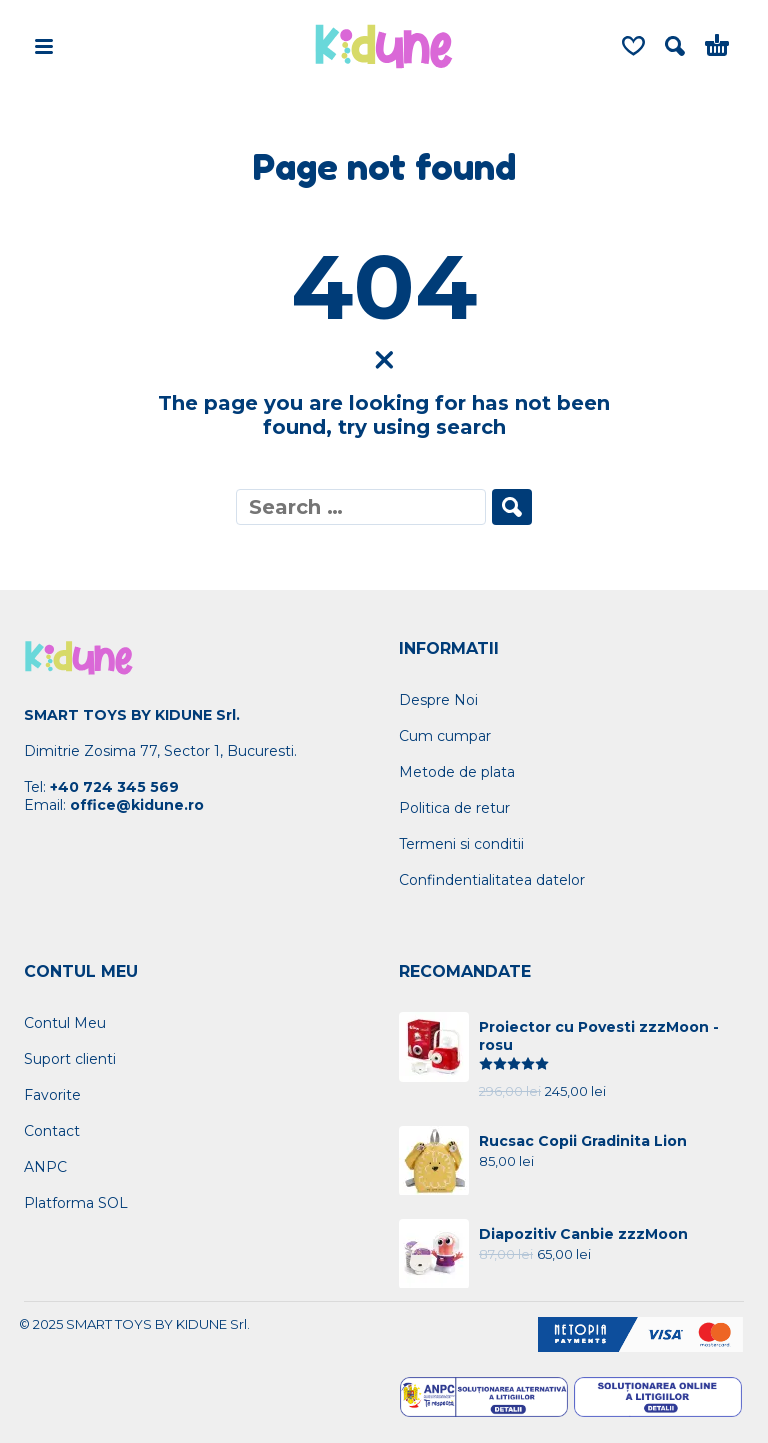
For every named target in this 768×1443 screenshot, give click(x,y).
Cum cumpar (445, 736)
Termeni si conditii (461, 844)
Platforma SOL (76, 1203)
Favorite (52, 1095)
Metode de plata (457, 772)
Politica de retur (454, 808)
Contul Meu (65, 1023)
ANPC (45, 1167)
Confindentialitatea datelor (492, 880)
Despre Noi (438, 700)
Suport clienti (70, 1059)
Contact (52, 1131)
